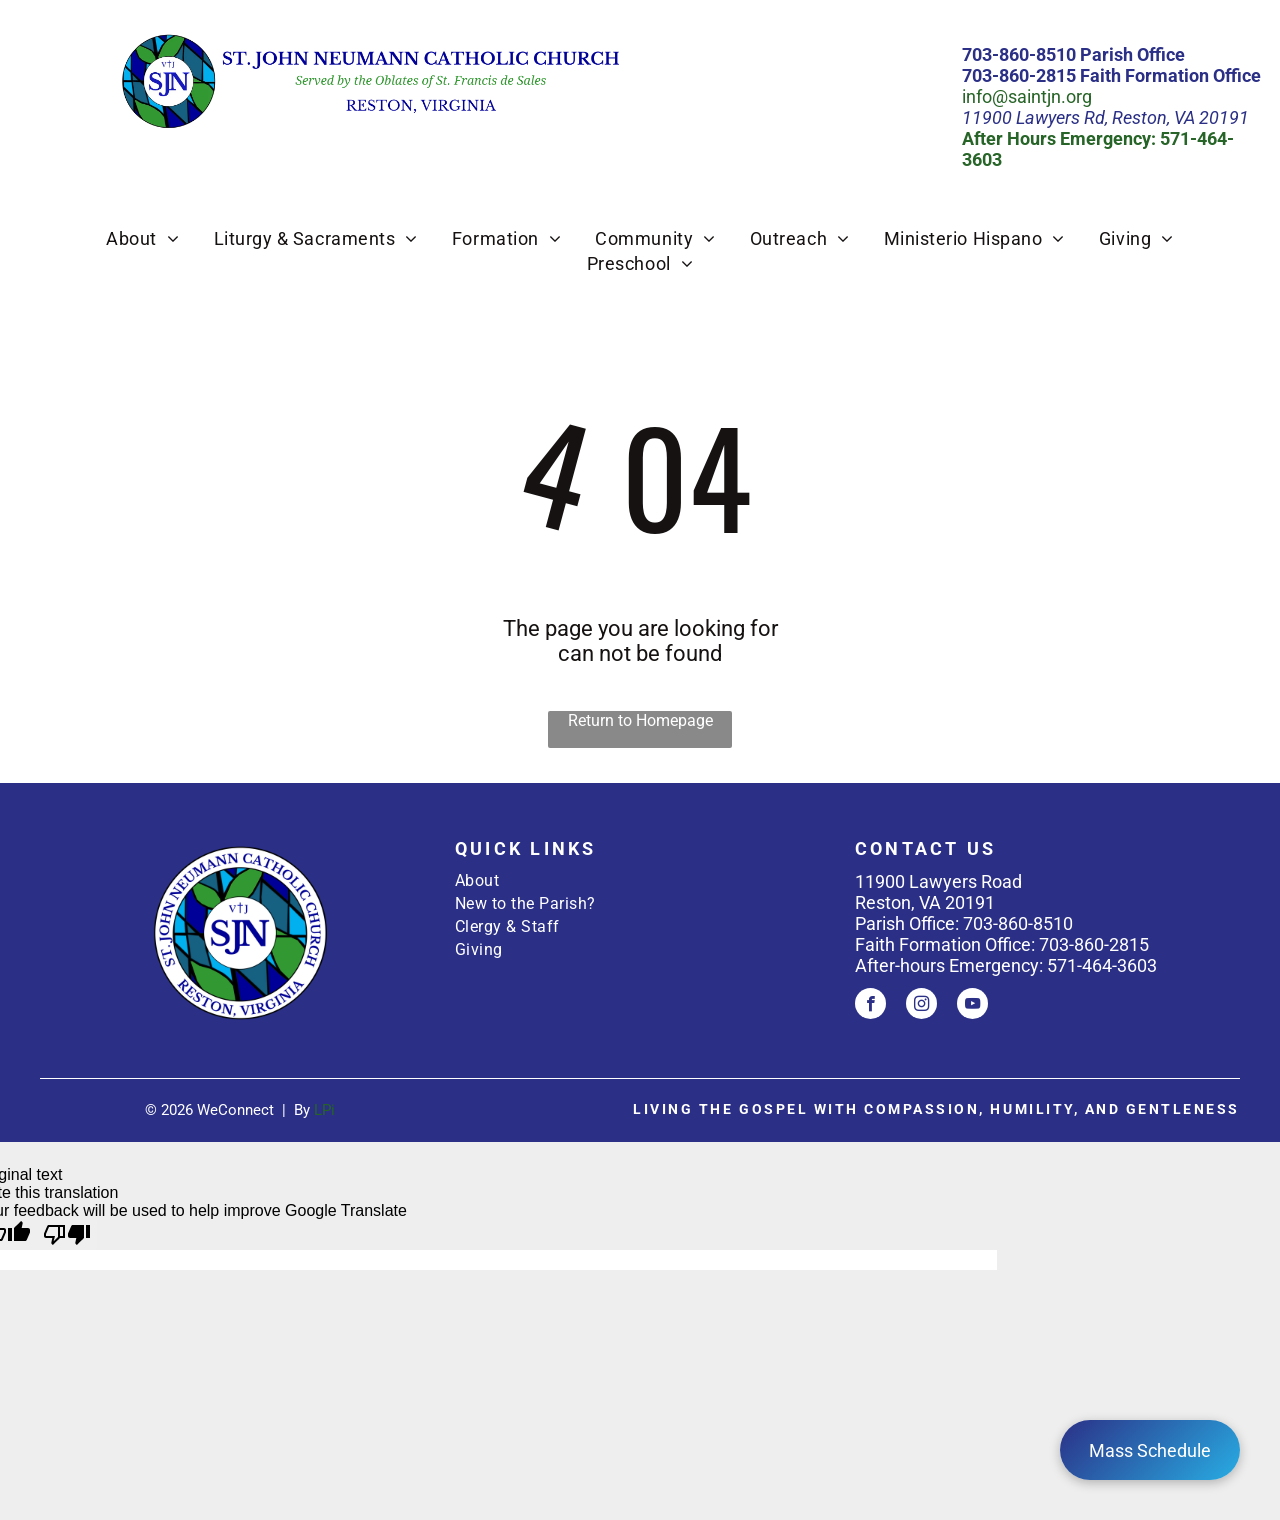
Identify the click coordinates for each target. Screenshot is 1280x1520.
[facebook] (870, 1006)
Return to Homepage (640, 720)
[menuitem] (142, 238)
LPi (324, 1110)
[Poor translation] (67, 1235)
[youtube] (972, 1006)
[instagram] (921, 1006)
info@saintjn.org (1027, 96)
